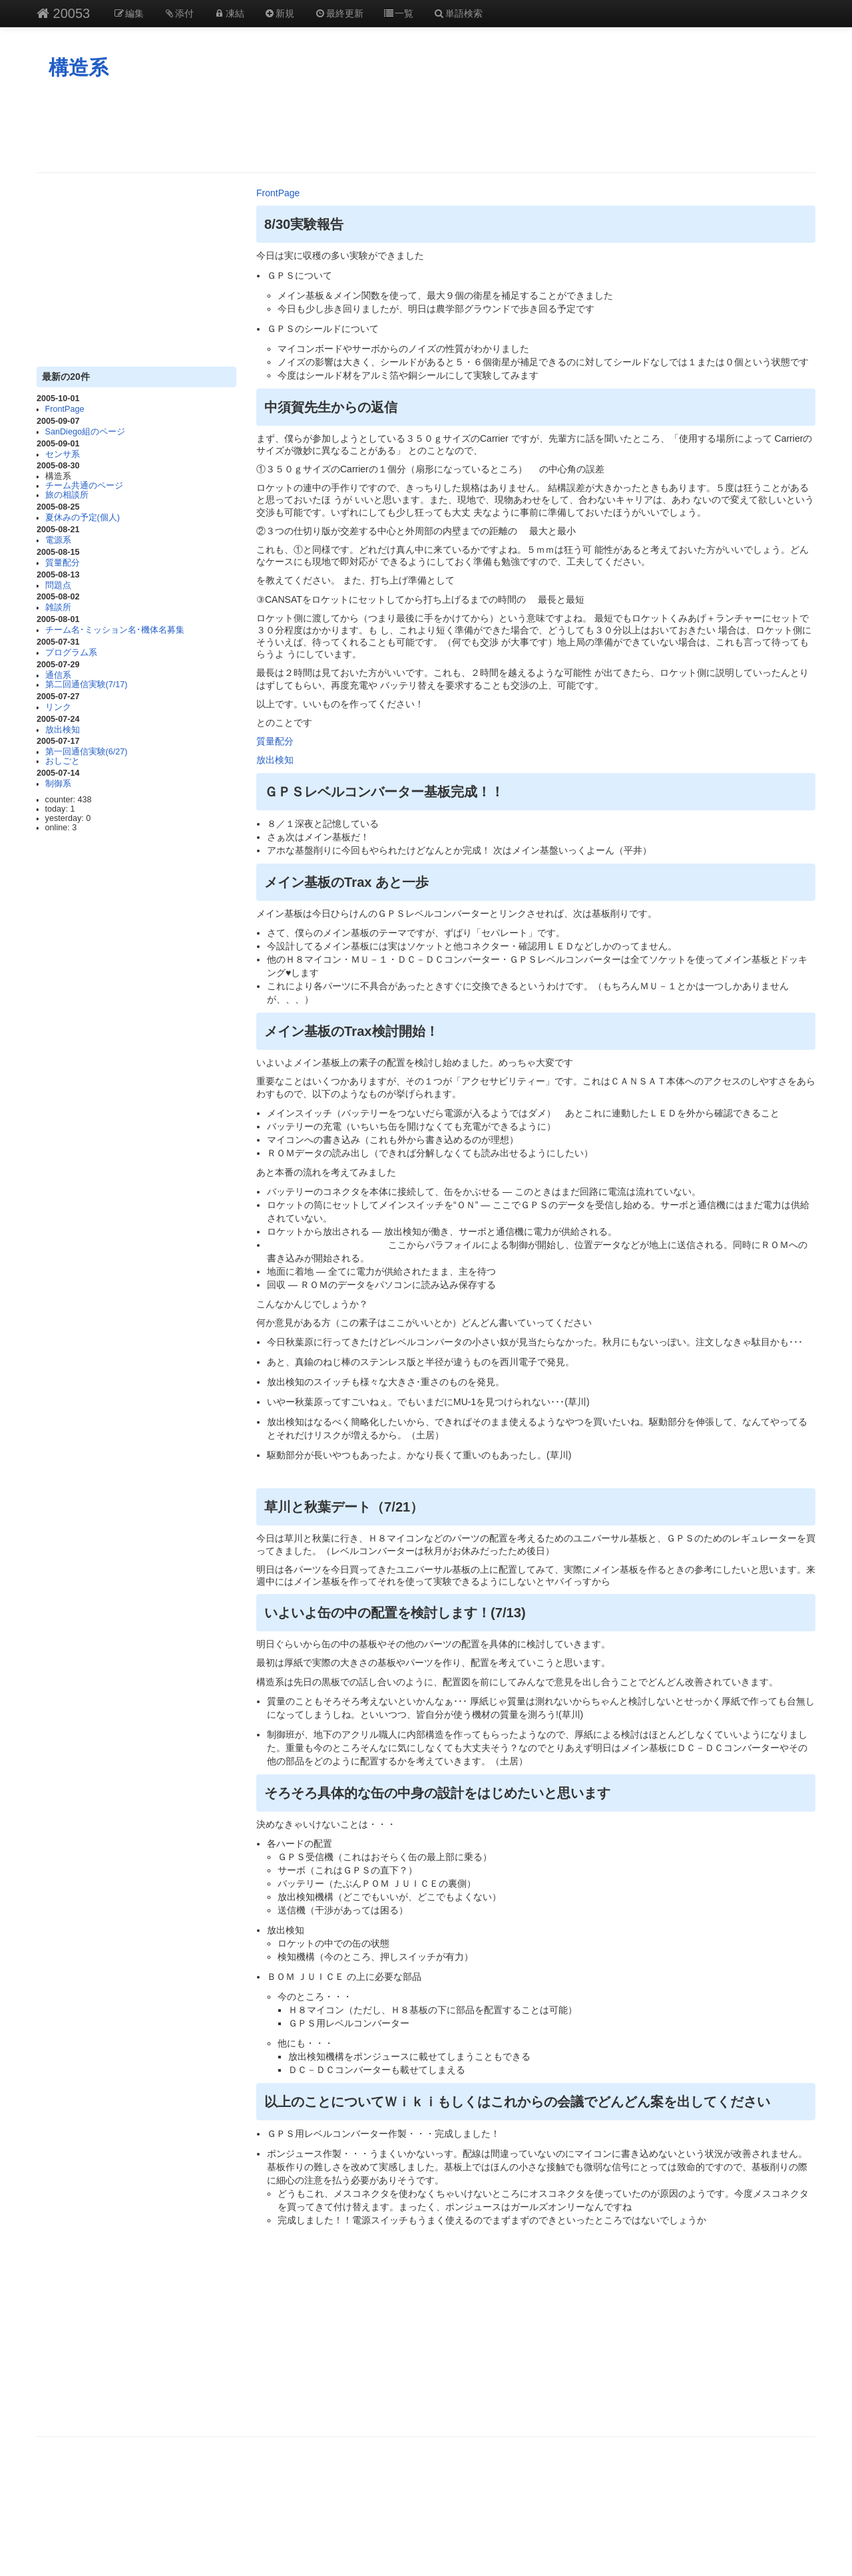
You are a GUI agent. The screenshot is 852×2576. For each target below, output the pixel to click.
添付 (179, 13)
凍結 (229, 13)
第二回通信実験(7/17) (86, 684)
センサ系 (62, 454)
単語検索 (458, 13)
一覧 (398, 13)
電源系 (58, 540)
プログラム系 (71, 652)
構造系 (78, 68)
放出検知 (62, 729)
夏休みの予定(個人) (82, 517)
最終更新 (338, 13)
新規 (279, 13)
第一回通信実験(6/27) (86, 751)
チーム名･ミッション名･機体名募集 (114, 630)
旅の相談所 (67, 495)
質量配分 (62, 562)
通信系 (58, 675)
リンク (58, 707)
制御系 (58, 783)
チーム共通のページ (84, 485)
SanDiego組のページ (85, 431)
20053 (63, 13)
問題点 (58, 585)
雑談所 (58, 607)
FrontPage (65, 409)
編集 (128, 13)
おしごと (62, 761)
